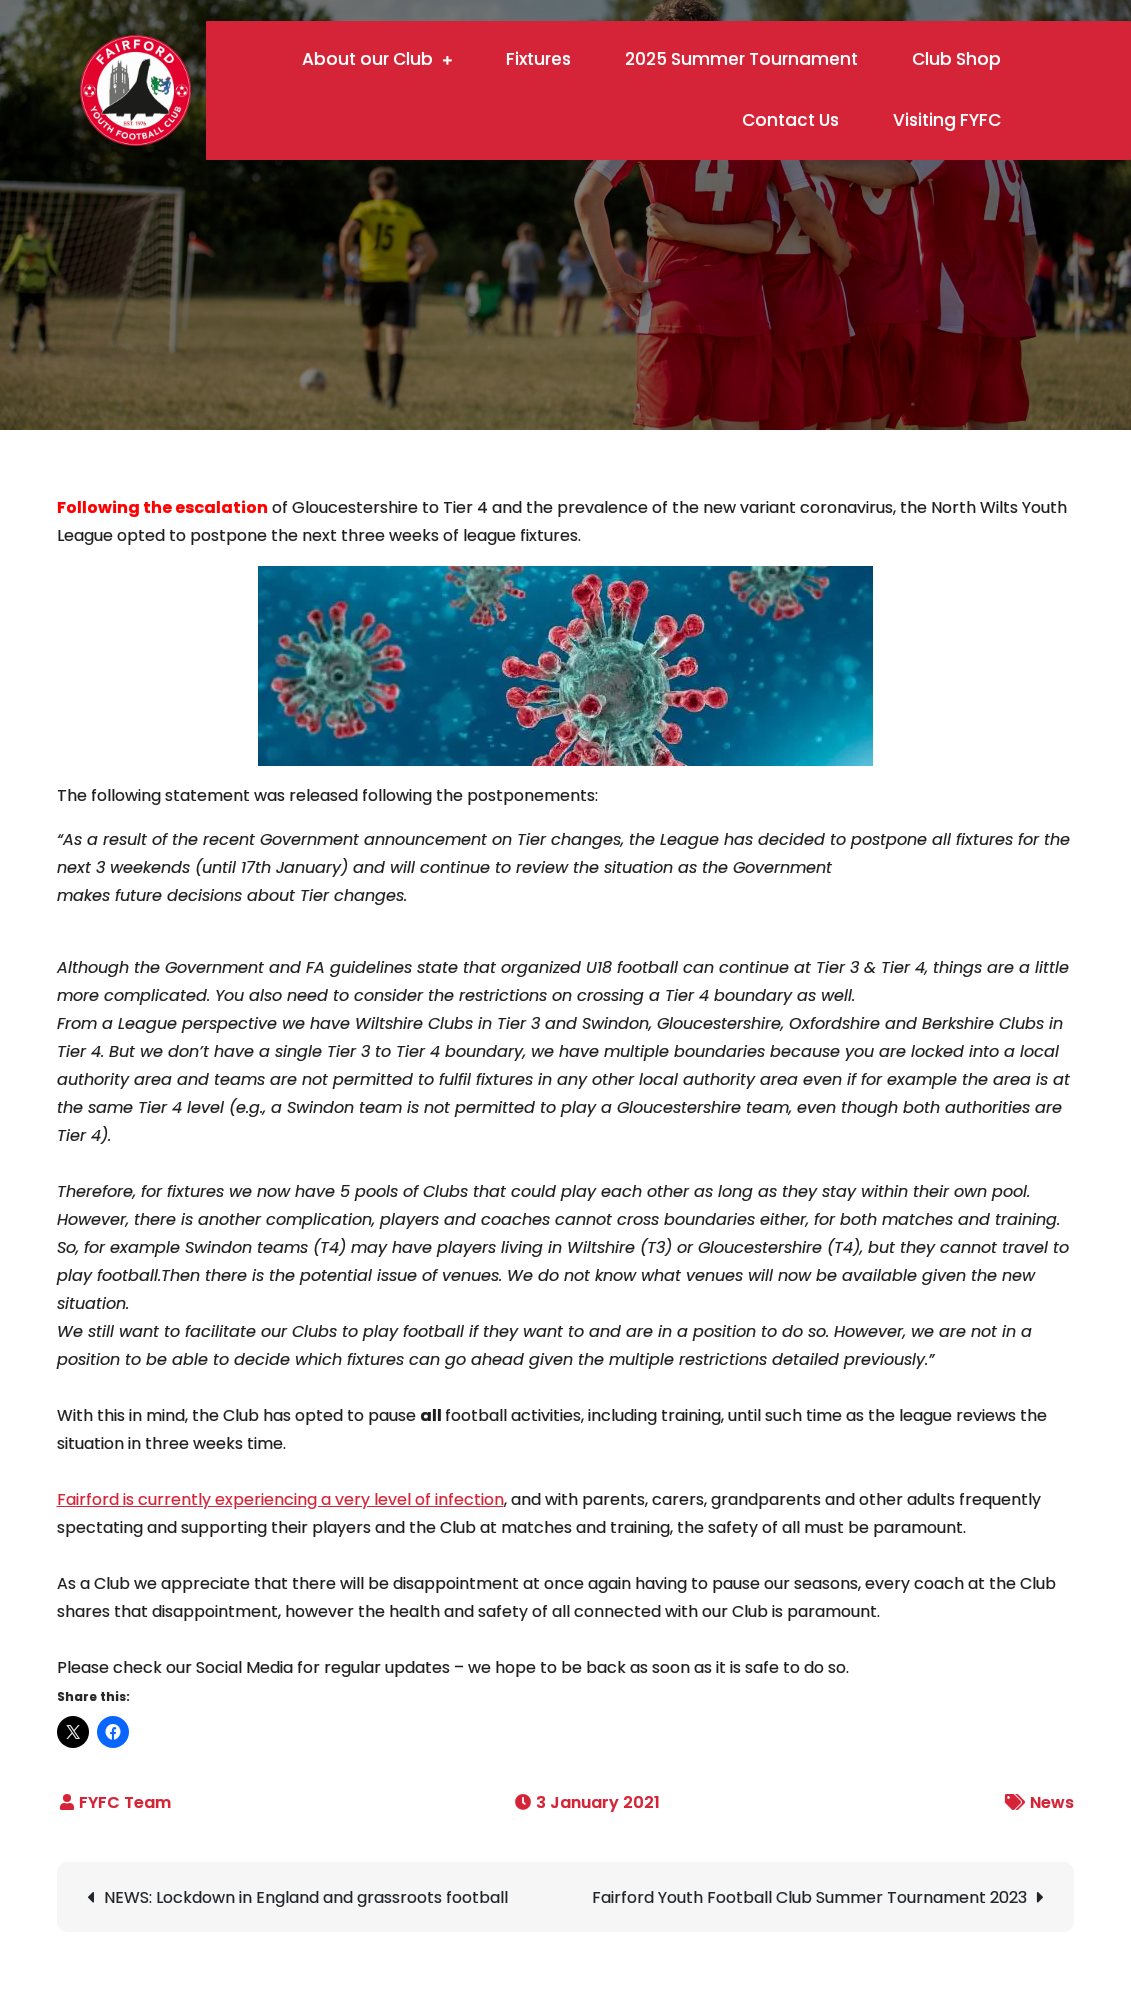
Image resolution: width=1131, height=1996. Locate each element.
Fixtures (538, 59)
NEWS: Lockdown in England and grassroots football (306, 1897)
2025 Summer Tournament (741, 59)
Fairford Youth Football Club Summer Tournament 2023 (809, 1897)
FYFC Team (125, 1802)
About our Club (367, 59)
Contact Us (790, 120)
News (1052, 1802)
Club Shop (956, 59)
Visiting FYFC (947, 120)
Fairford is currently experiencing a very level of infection (280, 1499)
